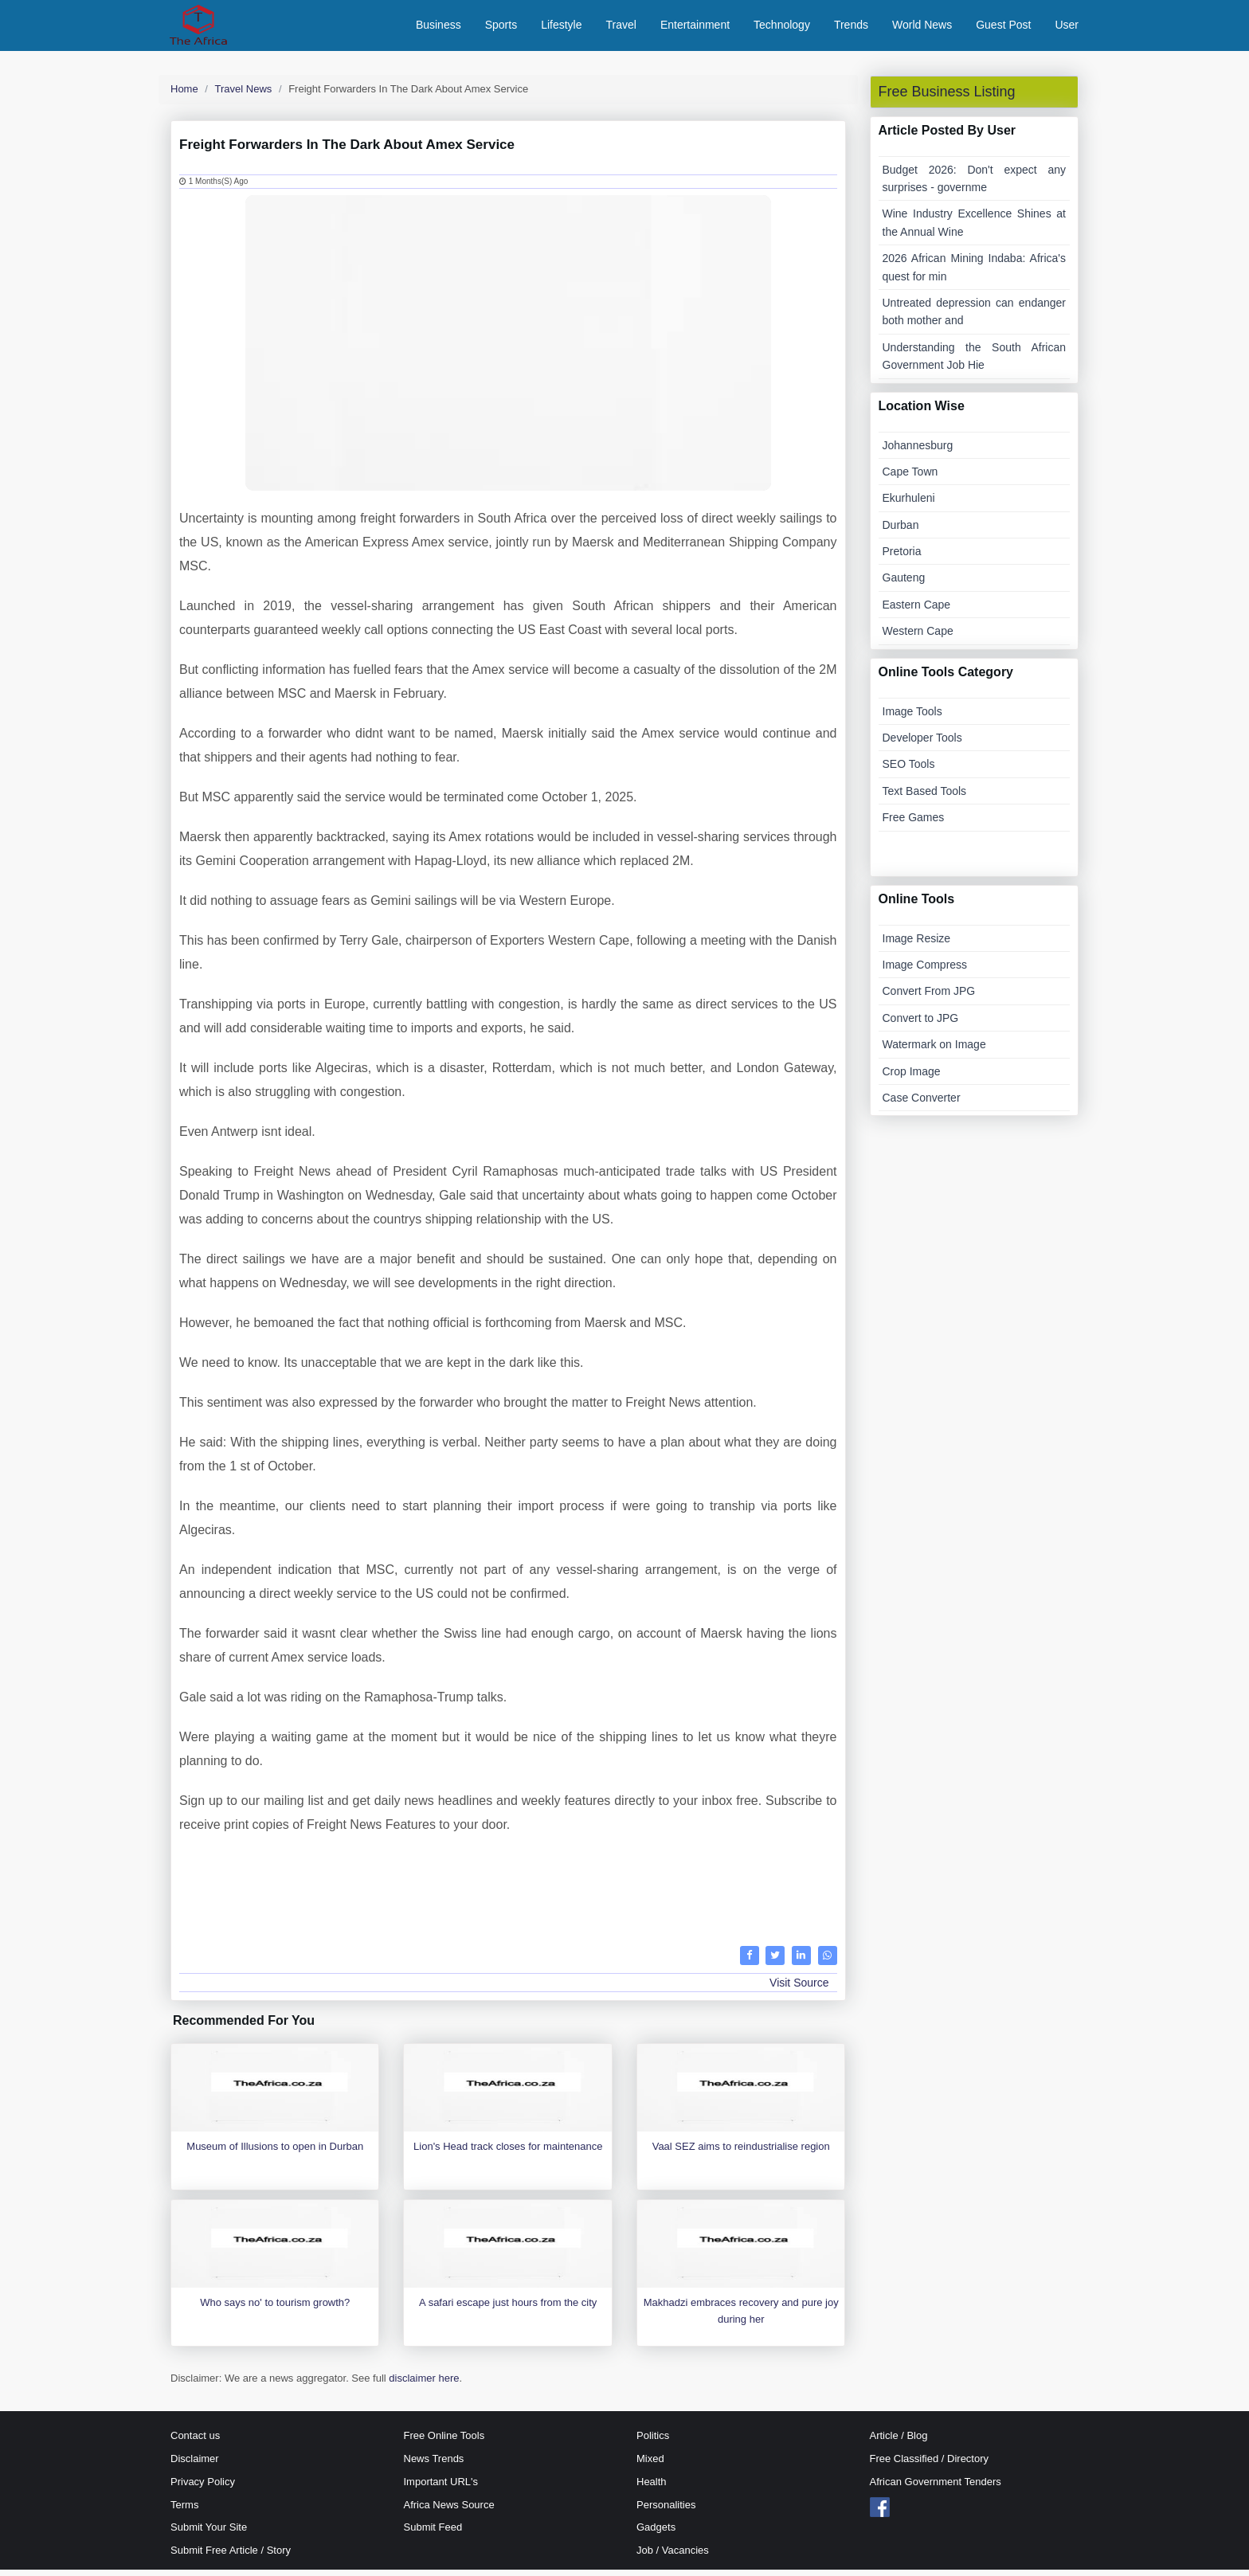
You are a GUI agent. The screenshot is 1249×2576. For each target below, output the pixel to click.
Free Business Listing (947, 98)
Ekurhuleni (909, 504)
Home (184, 95)
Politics (652, 2442)
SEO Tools (909, 771)
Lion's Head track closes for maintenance (507, 2153)
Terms (184, 2511)
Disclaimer (194, 2465)
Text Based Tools (925, 797)
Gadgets (655, 2534)
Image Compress (925, 971)
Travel (621, 28)
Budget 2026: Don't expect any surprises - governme (975, 185)
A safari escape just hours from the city (508, 2310)
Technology (782, 28)
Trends (851, 28)
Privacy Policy (202, 2488)
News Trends (434, 2465)
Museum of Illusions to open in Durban (274, 2153)
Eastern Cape (917, 611)
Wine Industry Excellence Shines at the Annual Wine (975, 229)
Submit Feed (433, 2534)
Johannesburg (918, 451)
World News (922, 28)
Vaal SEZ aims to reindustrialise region (741, 2153)
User (1067, 28)
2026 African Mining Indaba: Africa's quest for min (975, 273)
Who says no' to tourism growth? (275, 2310)
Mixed (650, 2465)
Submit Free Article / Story (230, 2556)
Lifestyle (561, 28)
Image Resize (917, 944)
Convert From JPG (929, 998)
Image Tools (912, 717)
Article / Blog (899, 2442)
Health (651, 2488)
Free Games (914, 823)
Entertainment (695, 28)
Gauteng (904, 584)
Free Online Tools (444, 2442)
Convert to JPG (921, 1024)
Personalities (665, 2511)
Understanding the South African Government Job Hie (975, 362)
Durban (901, 531)
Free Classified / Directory (929, 2465)
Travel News (243, 95)
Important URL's (441, 2488)
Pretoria (902, 557)
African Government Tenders (935, 2488)
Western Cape (918, 637)
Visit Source (798, 1989)
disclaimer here (424, 2385)
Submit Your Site (208, 2534)
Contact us (195, 2442)
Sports (501, 28)
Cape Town (910, 478)
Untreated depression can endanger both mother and (975, 318)
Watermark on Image (934, 1050)
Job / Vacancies (672, 2556)
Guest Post (1003, 28)
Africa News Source (449, 2511)
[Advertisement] (508, 1893)
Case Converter (922, 1104)
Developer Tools (922, 744)
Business (438, 28)
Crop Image (912, 1077)
